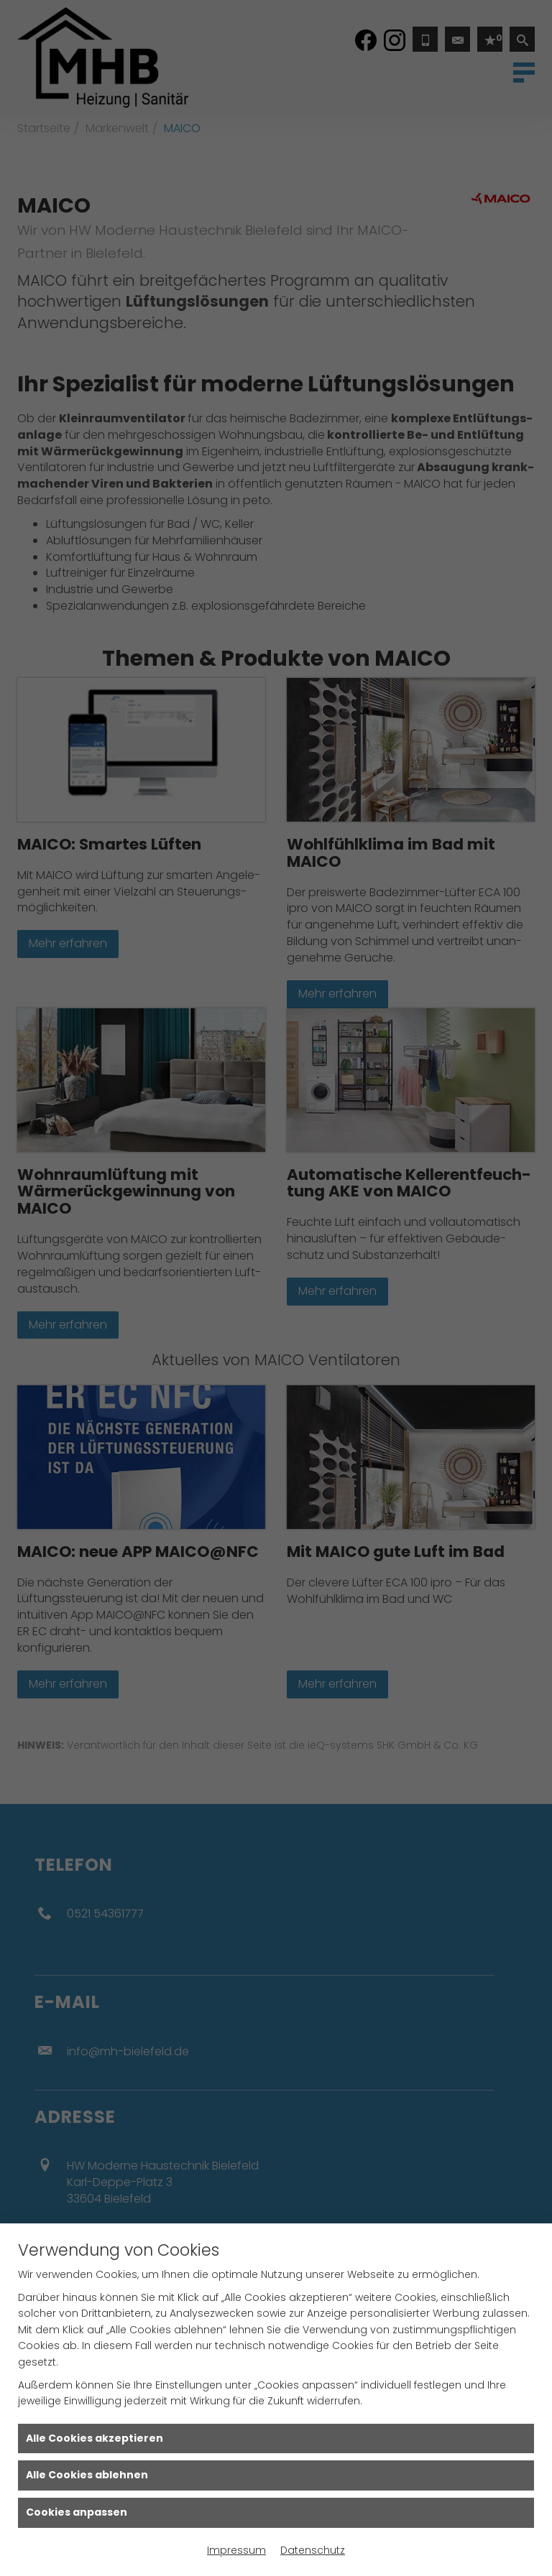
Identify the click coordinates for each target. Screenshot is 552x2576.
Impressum (236, 2550)
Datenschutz (312, 2550)
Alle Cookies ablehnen (87, 2475)
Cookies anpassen (76, 2512)
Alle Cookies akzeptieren (94, 2438)
